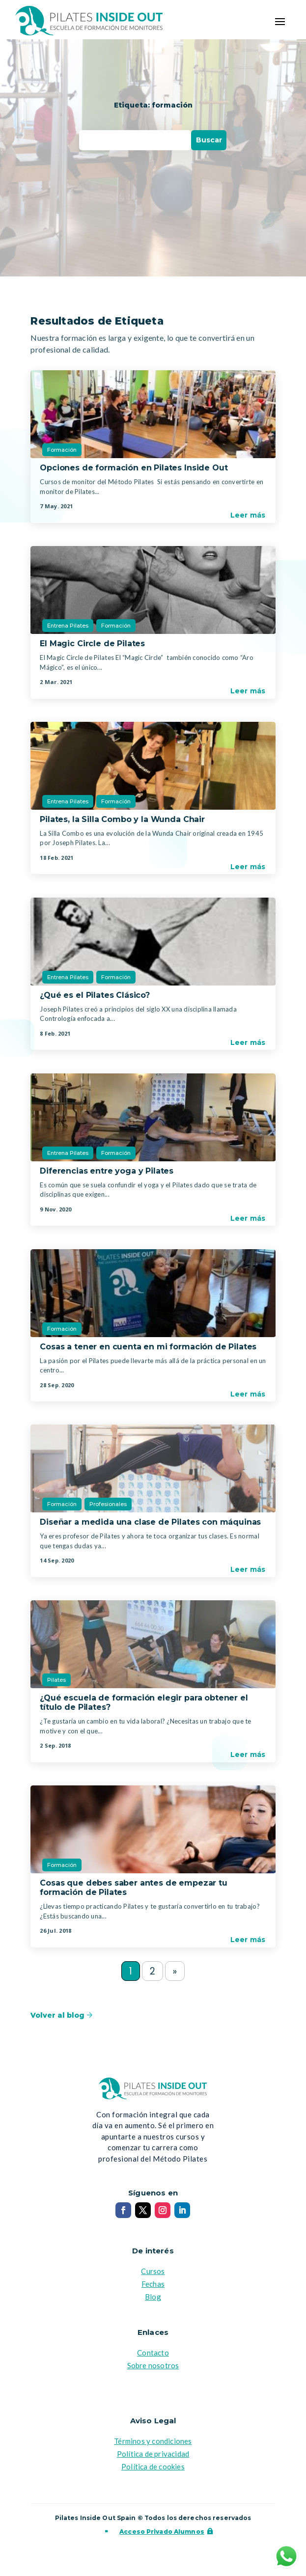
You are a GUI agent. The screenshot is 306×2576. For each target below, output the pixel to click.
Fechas (153, 2285)
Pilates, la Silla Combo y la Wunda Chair (122, 819)
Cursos (153, 2272)
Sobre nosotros (153, 2366)
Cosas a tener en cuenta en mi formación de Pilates (148, 1346)
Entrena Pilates (67, 625)
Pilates (56, 1679)
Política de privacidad (153, 2455)
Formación (62, 449)
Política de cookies (153, 2468)
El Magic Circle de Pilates (92, 643)
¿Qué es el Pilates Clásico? (95, 995)
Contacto (153, 2354)
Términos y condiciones (153, 2442)
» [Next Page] (176, 1972)
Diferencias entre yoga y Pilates (106, 1171)
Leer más (248, 515)
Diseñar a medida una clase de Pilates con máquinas (150, 1522)
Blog (153, 2298)
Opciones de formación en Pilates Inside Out (133, 467)
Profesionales (108, 1504)
